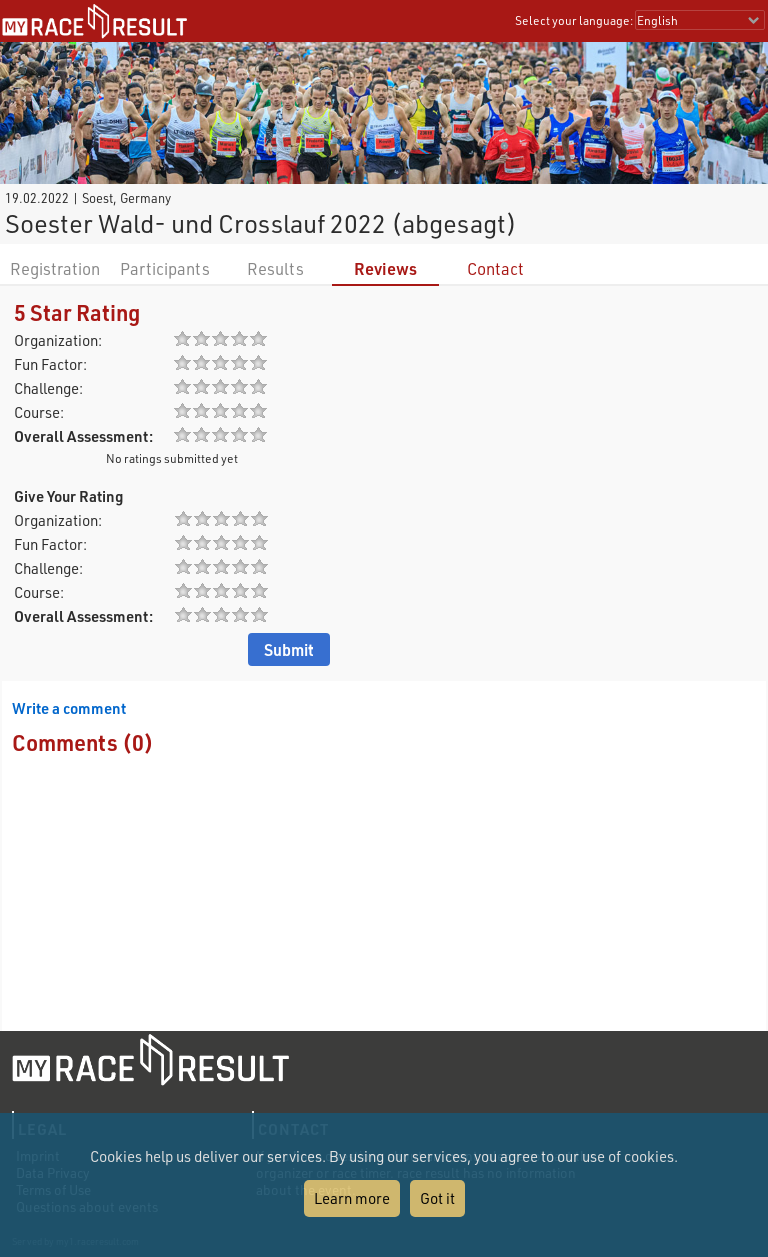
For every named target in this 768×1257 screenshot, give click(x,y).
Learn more (352, 1198)
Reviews (385, 268)
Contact (495, 268)
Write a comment (69, 708)
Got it (437, 1198)
